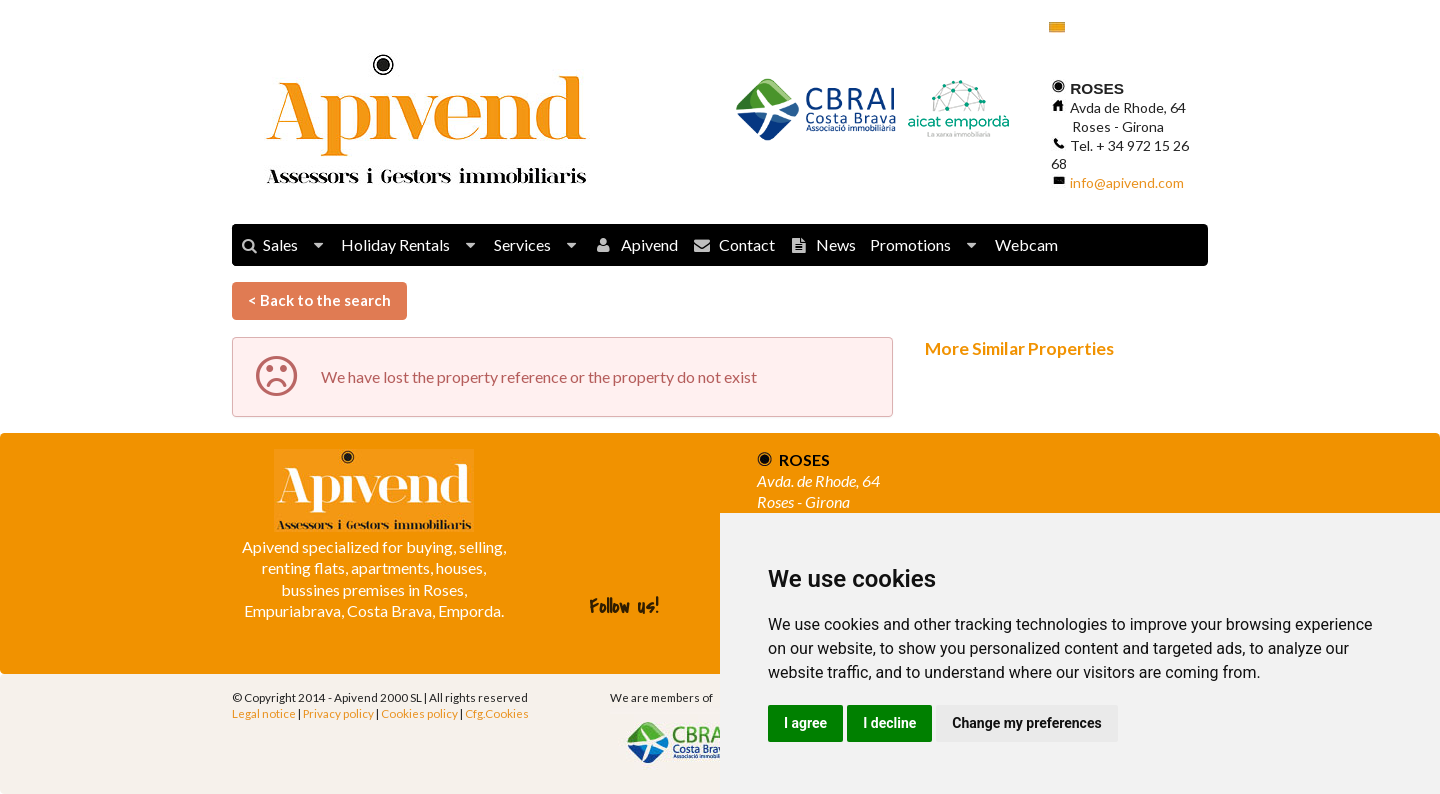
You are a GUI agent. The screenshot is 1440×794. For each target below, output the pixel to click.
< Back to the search (319, 300)
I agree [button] (805, 723)
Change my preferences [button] (1026, 723)
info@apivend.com (1127, 182)
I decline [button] (889, 723)
